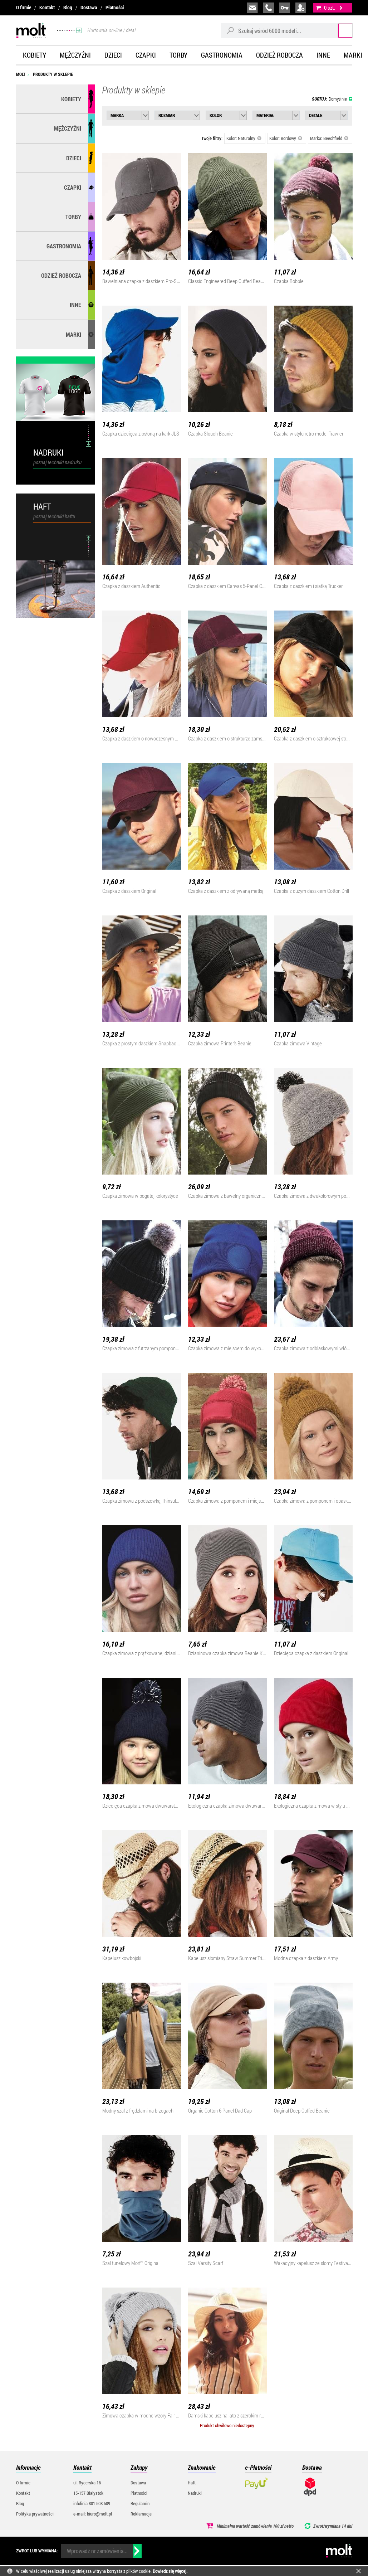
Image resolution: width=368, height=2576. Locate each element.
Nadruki (195, 2493)
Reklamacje (141, 2514)
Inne (323, 54)
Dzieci (113, 54)
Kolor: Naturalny (244, 138)
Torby (178, 54)
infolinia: (268, 8)
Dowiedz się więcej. (170, 2571)
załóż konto (300, 8)
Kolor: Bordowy (286, 138)
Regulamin (140, 2503)
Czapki (146, 54)
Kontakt (47, 7)
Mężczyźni (75, 54)
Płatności (115, 7)
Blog (67, 7)
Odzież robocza (279, 54)
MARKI (73, 334)
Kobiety (34, 54)
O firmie (23, 7)
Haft (192, 2482)
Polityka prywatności (35, 2514)
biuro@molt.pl (252, 8)
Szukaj (339, 30)
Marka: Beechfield (329, 138)
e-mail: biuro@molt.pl (92, 2514)
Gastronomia (221, 54)
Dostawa (88, 7)
